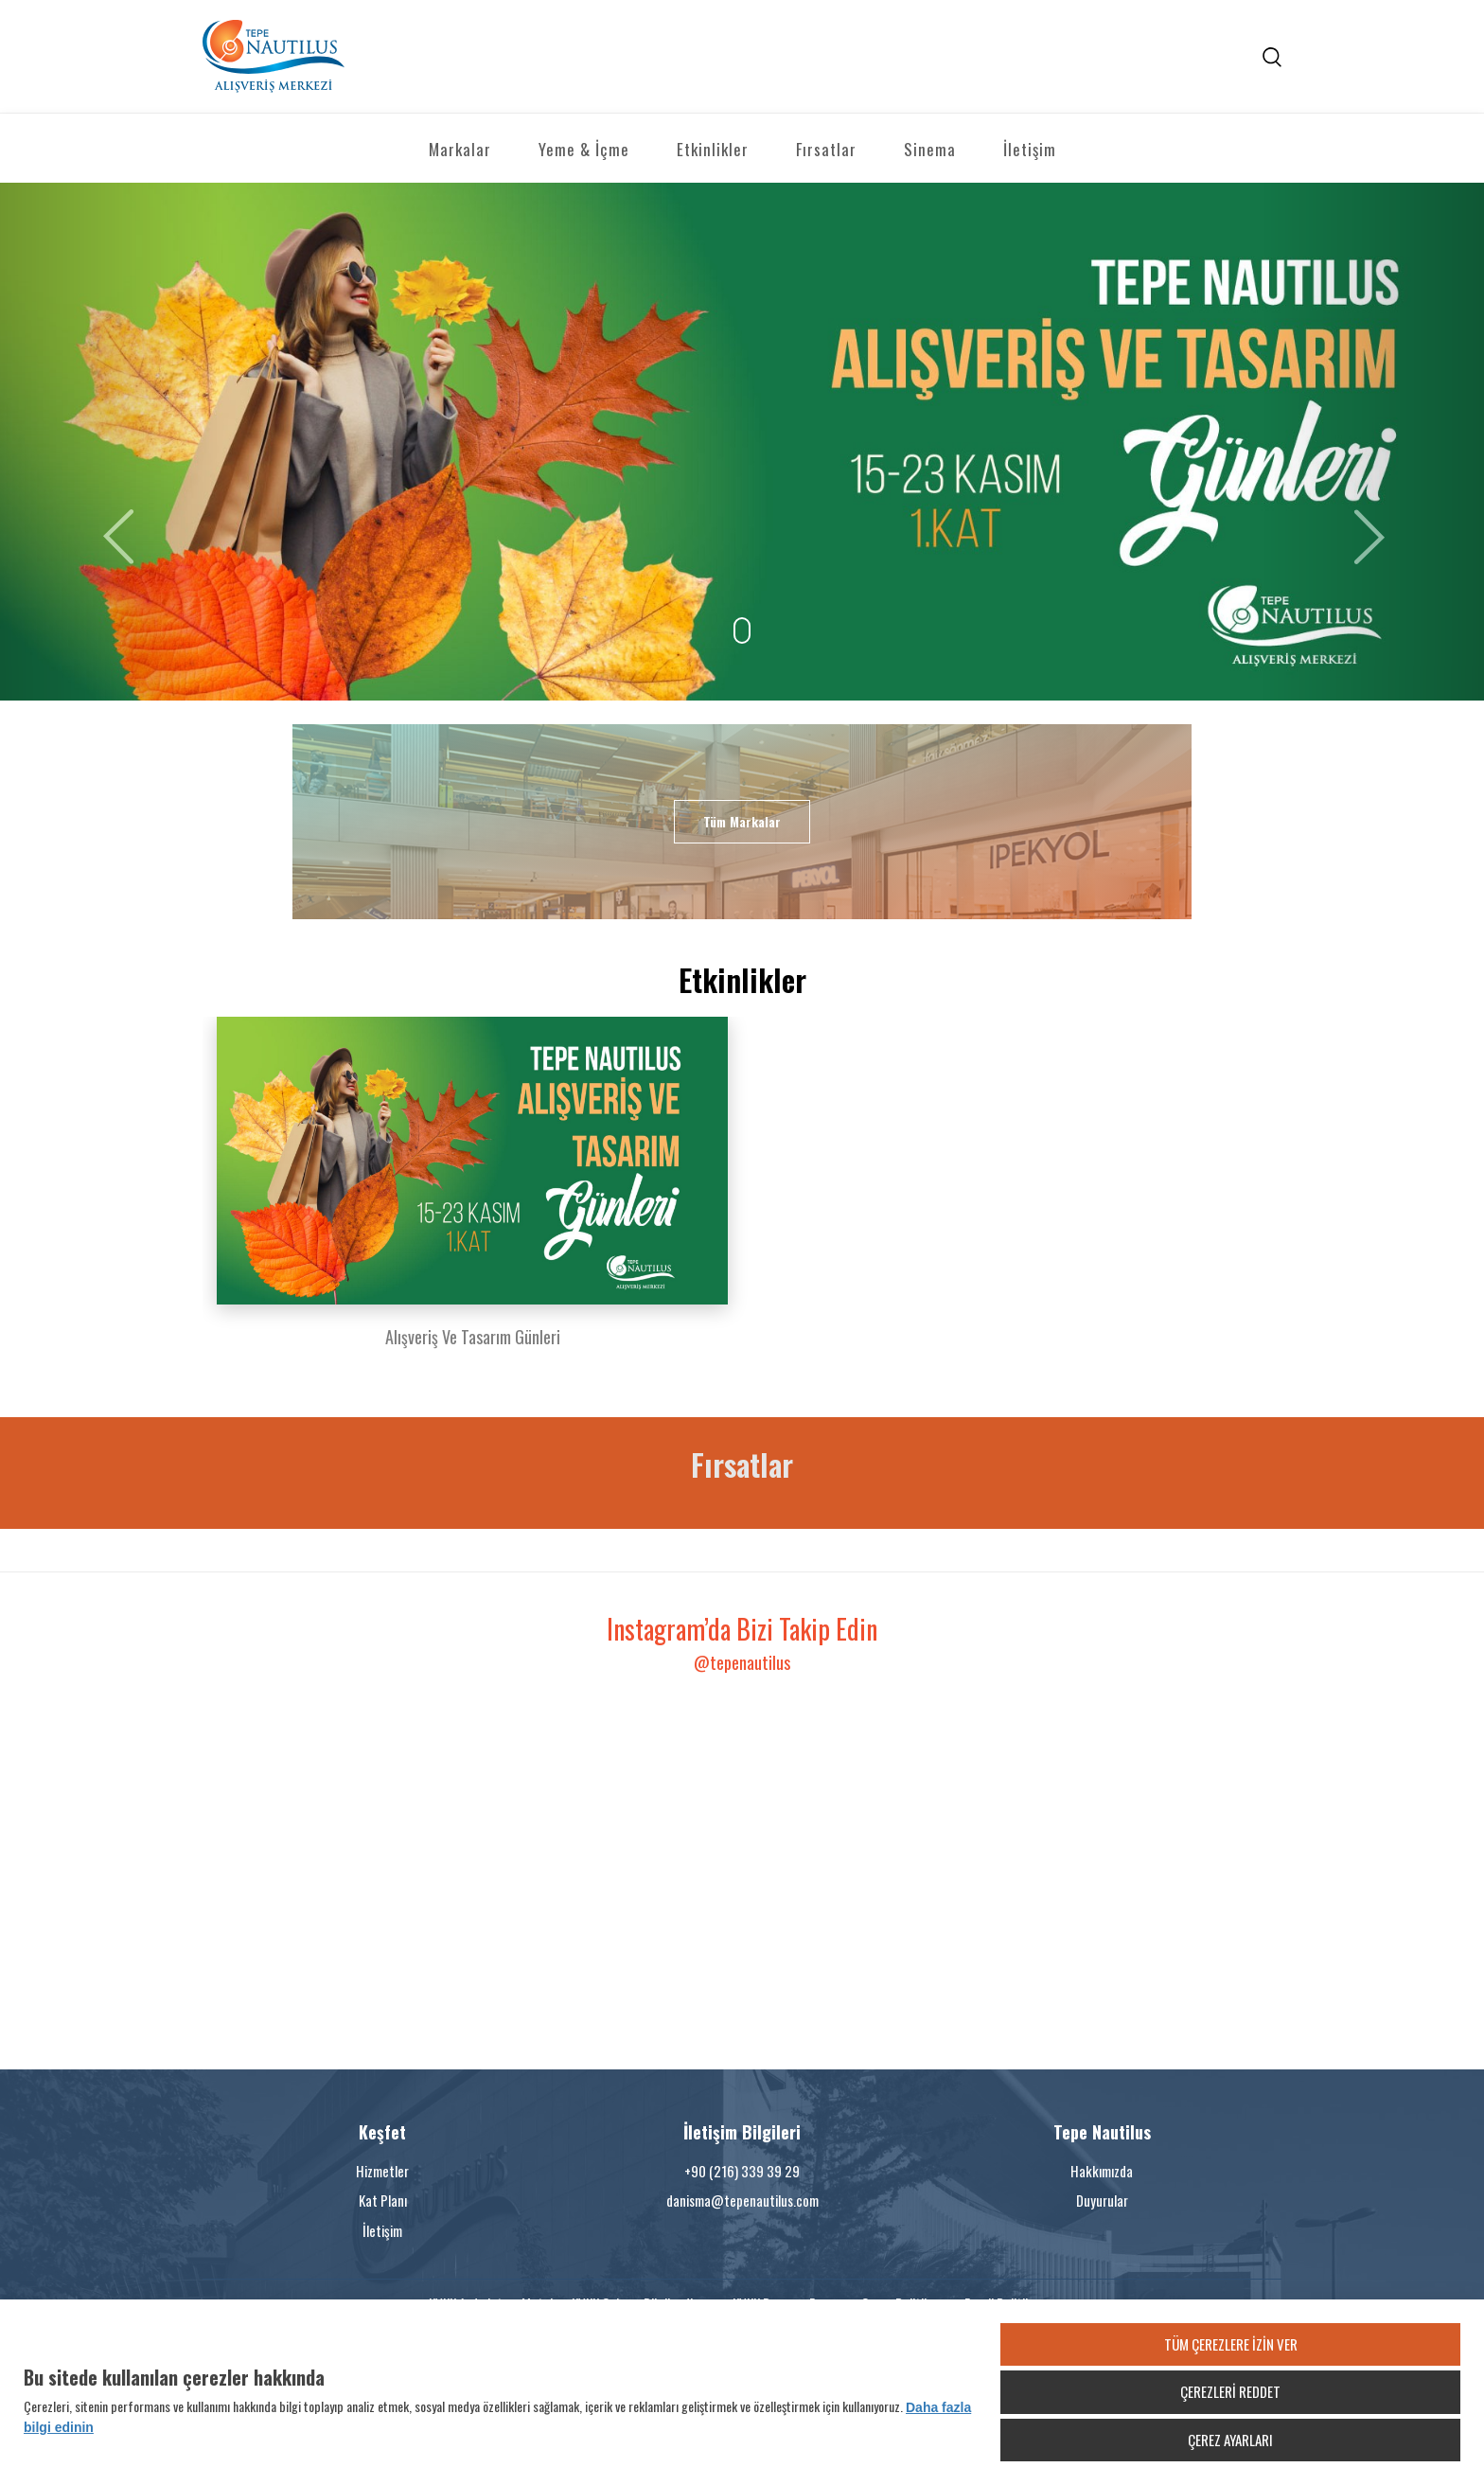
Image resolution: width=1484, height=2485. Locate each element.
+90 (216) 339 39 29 (742, 2170)
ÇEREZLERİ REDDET (1230, 2391)
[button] (111, 442)
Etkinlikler (713, 149)
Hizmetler (382, 2170)
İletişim (1029, 149)
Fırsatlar (826, 149)
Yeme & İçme (584, 149)
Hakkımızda (1101, 2170)
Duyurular (1102, 2200)
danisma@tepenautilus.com (742, 2200)
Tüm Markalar (742, 821)
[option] (472, 1194)
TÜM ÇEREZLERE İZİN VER (1231, 2344)
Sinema (930, 149)
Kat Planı (383, 2200)
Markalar (460, 149)
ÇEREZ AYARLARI (1230, 2439)
